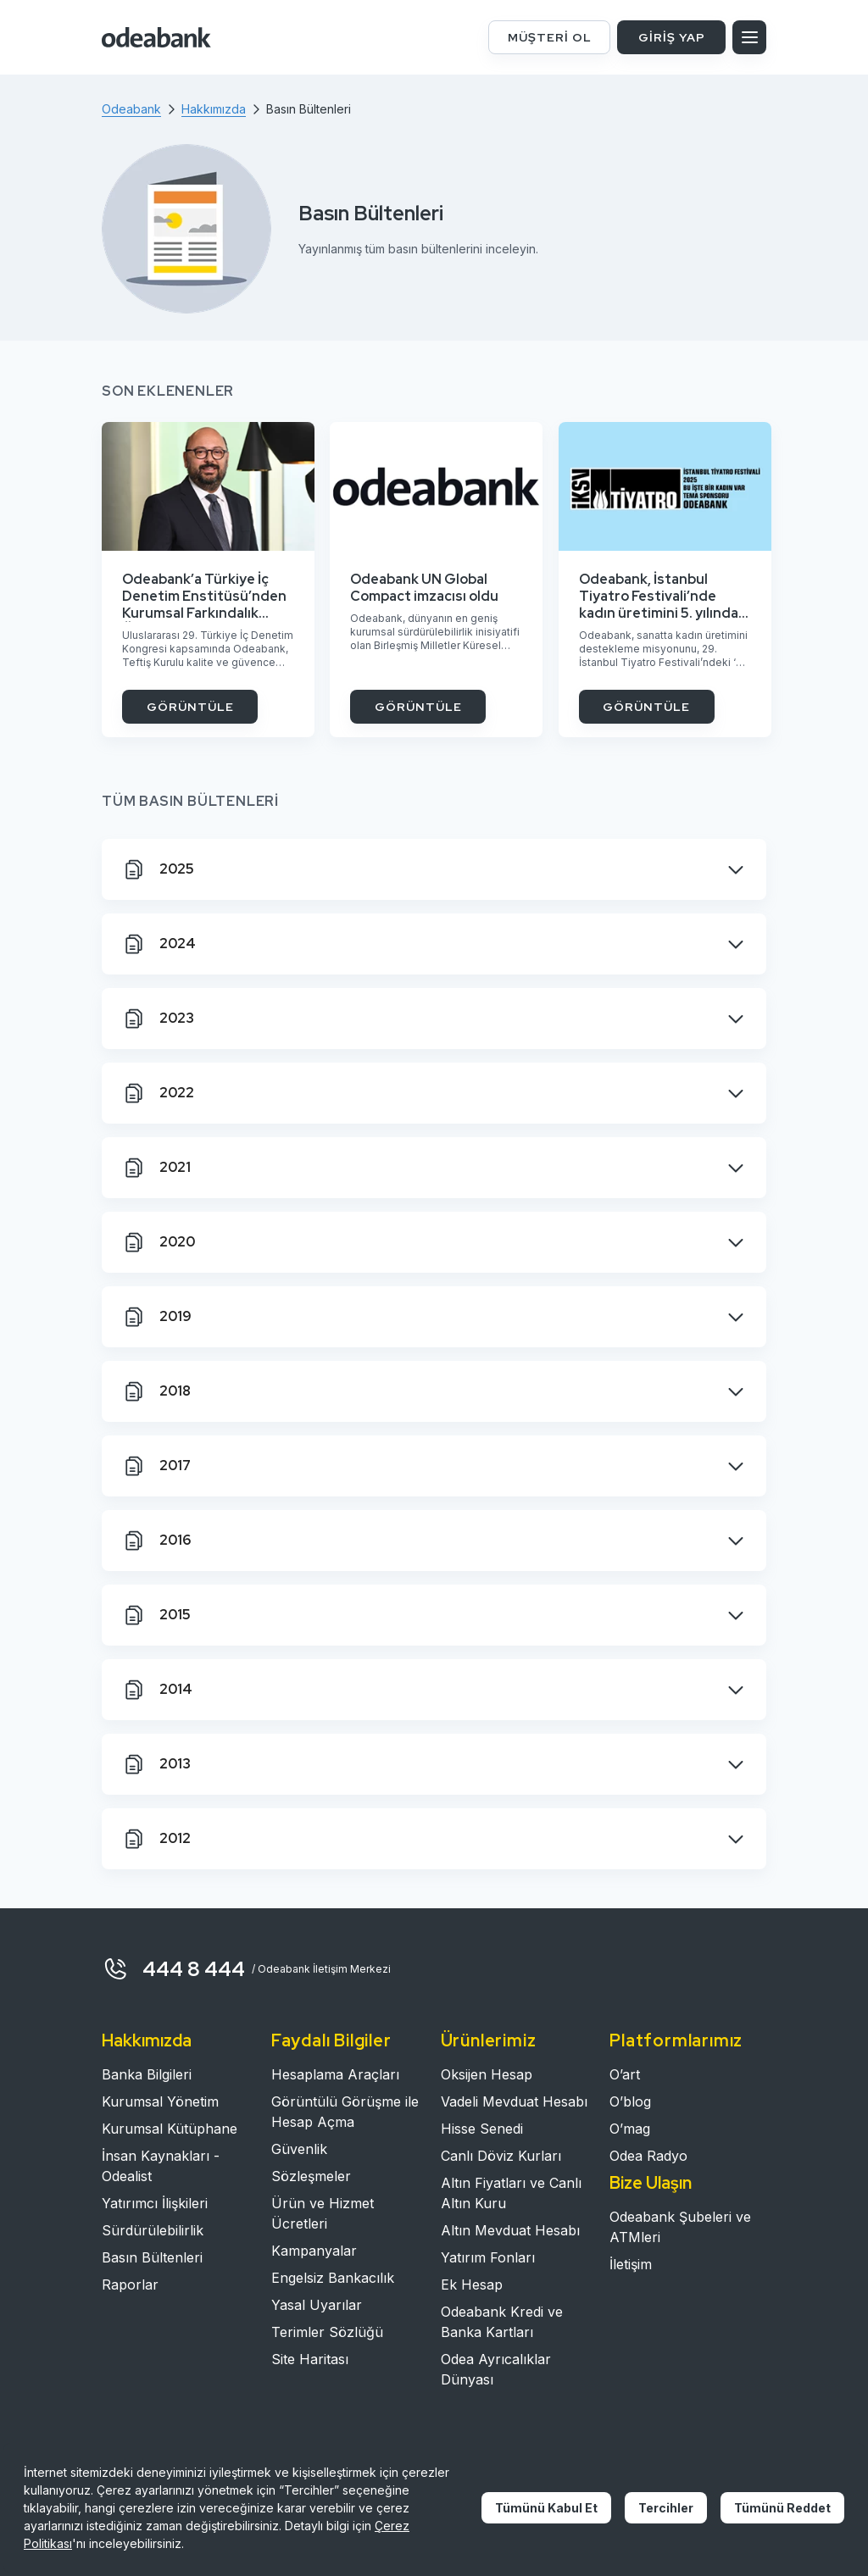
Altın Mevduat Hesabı (510, 2230)
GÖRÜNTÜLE (190, 706)
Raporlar (130, 2284)
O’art (624, 2074)
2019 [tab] (157, 1317)
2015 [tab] (156, 1615)
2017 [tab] (156, 1466)
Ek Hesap (472, 2284)
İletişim (630, 2264)
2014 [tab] (157, 1690)
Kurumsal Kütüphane (169, 2128)
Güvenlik (299, 2148)
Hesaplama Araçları (335, 2074)
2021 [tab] (156, 1168)
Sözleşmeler (311, 2176)
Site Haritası (309, 2359)
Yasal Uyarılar (316, 2304)
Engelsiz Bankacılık (332, 2277)
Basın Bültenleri (152, 2257)
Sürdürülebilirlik (152, 2230)
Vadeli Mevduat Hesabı (514, 2101)
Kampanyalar (314, 2250)
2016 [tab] (156, 1540)
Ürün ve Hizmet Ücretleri (322, 2213)
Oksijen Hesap (486, 2074)
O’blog (630, 2101)
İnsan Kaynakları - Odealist (161, 2166)
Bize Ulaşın (650, 2183)
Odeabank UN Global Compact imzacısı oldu (424, 588)
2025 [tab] (158, 869)
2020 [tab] (158, 1242)
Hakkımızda (147, 2040)
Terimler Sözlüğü (327, 2331)
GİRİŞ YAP (671, 37)
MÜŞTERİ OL (550, 37)
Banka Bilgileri (147, 2074)
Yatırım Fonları (488, 2257)
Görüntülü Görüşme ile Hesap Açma (345, 2111)
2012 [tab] (156, 1839)
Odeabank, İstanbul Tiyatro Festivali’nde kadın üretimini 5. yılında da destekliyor (658, 596)
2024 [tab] (159, 944)
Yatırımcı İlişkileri (155, 2203)
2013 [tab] (156, 1764)
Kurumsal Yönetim (160, 2101)
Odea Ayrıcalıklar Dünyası (496, 2369)
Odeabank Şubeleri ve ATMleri (680, 2227)
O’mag (629, 2128)
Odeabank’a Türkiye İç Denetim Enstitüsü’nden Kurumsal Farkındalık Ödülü (204, 596)
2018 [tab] (156, 1391)
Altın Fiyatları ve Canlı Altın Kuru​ (511, 2193)
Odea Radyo (648, 2155)
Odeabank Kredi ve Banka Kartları (502, 2321)
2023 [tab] (158, 1018)
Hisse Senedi (482, 2128)
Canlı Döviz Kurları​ (501, 2155)
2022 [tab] (158, 1093)
